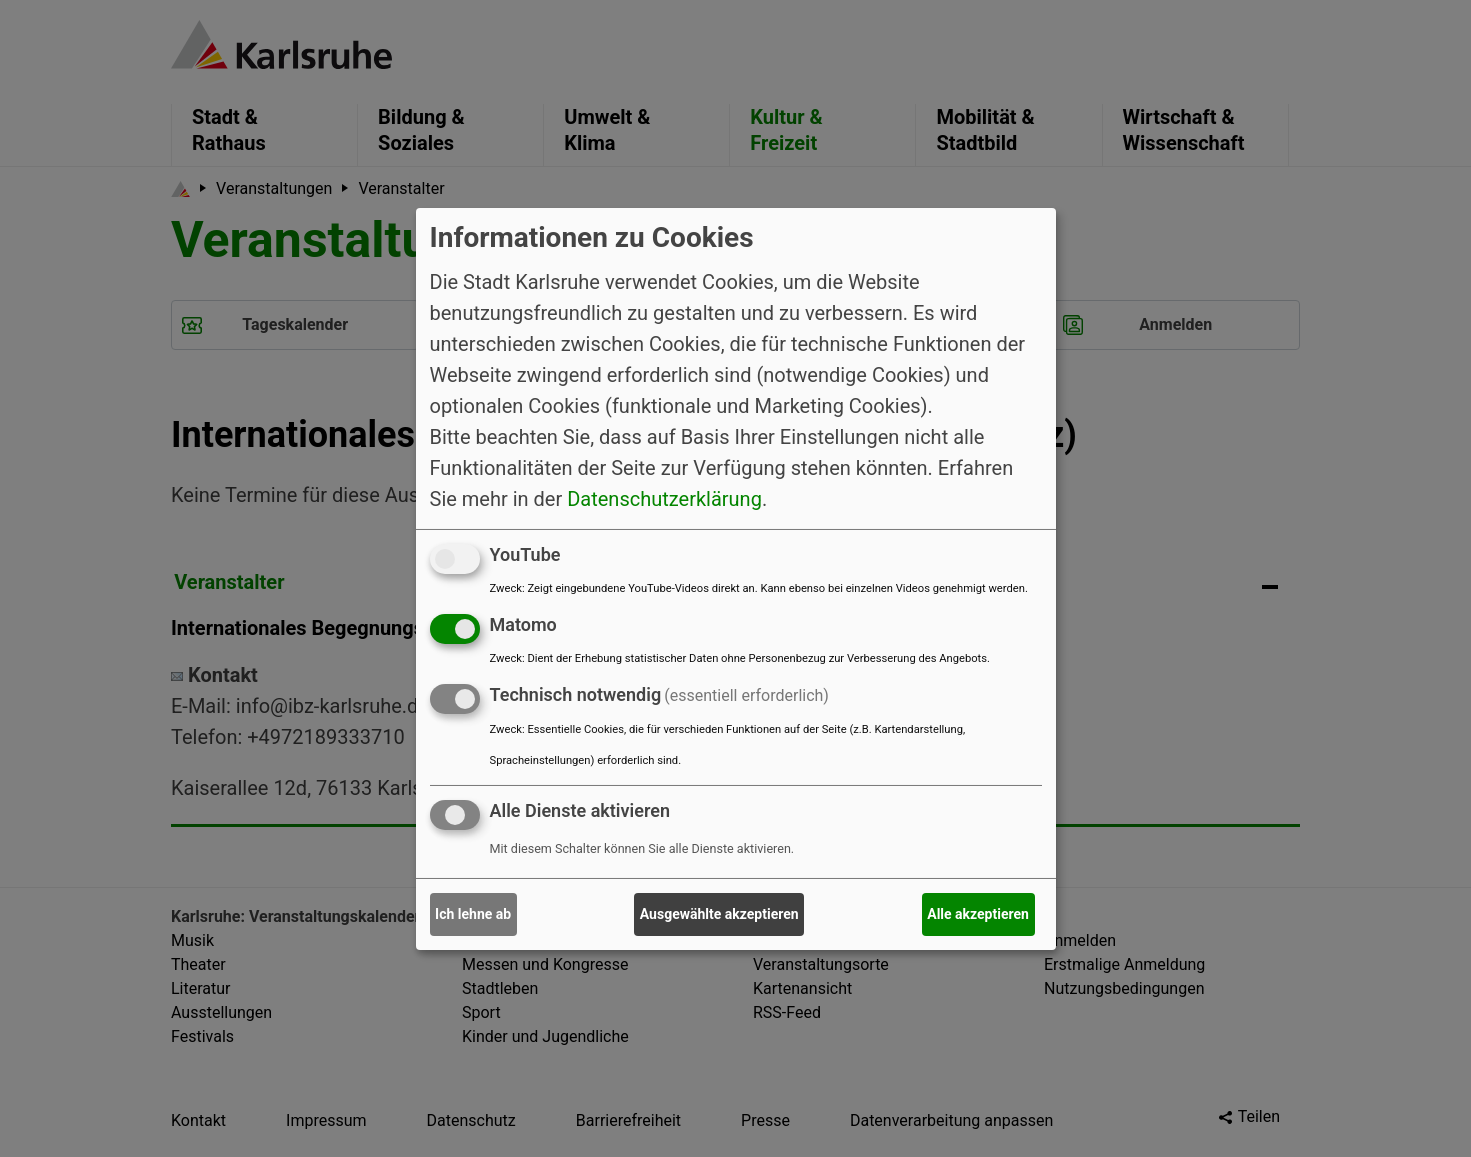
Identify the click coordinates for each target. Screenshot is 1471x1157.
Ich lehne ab (473, 914)
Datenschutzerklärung (664, 499)
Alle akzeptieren (978, 914)
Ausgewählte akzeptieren (719, 914)
